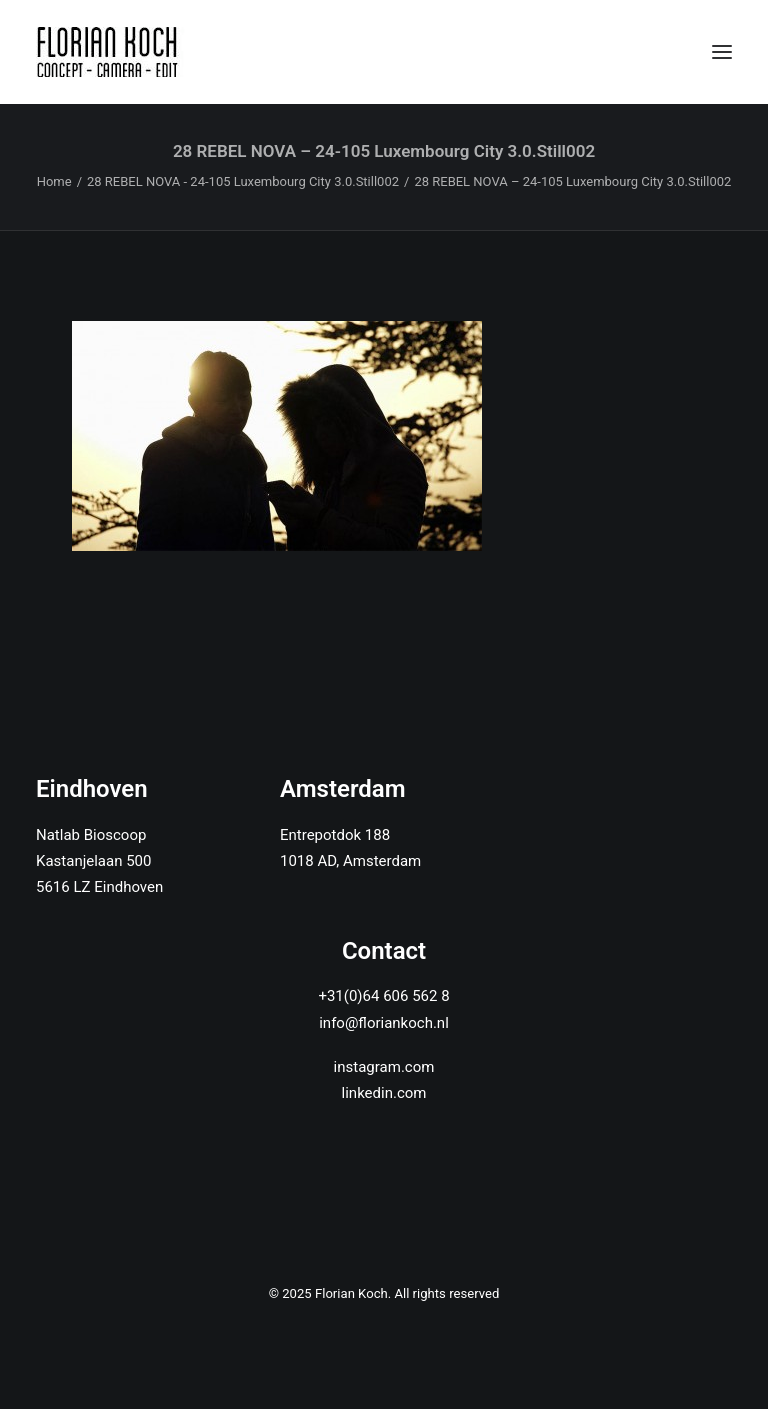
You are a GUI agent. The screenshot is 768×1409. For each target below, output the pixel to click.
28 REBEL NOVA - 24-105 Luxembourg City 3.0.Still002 (243, 181)
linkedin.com (384, 1093)
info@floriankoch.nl (384, 1023)
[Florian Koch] (110, 52)
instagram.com (384, 1067)
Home (54, 181)
